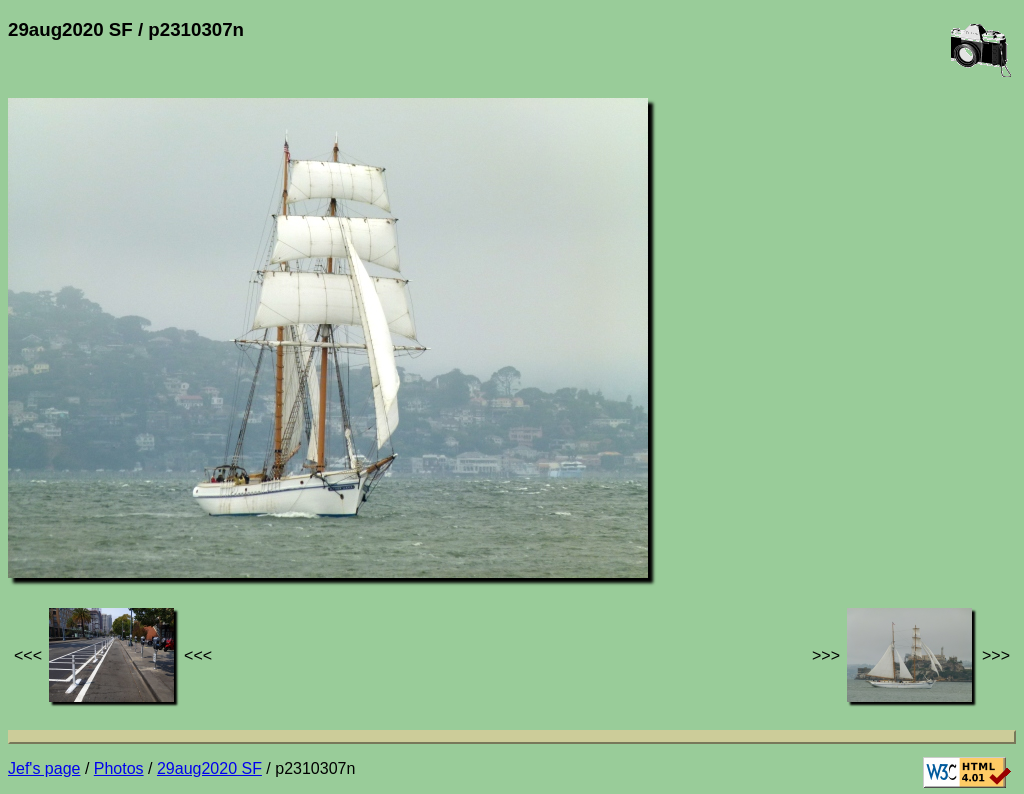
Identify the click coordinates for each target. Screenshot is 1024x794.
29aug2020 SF (209, 768)
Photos (119, 768)
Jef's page (44, 768)
